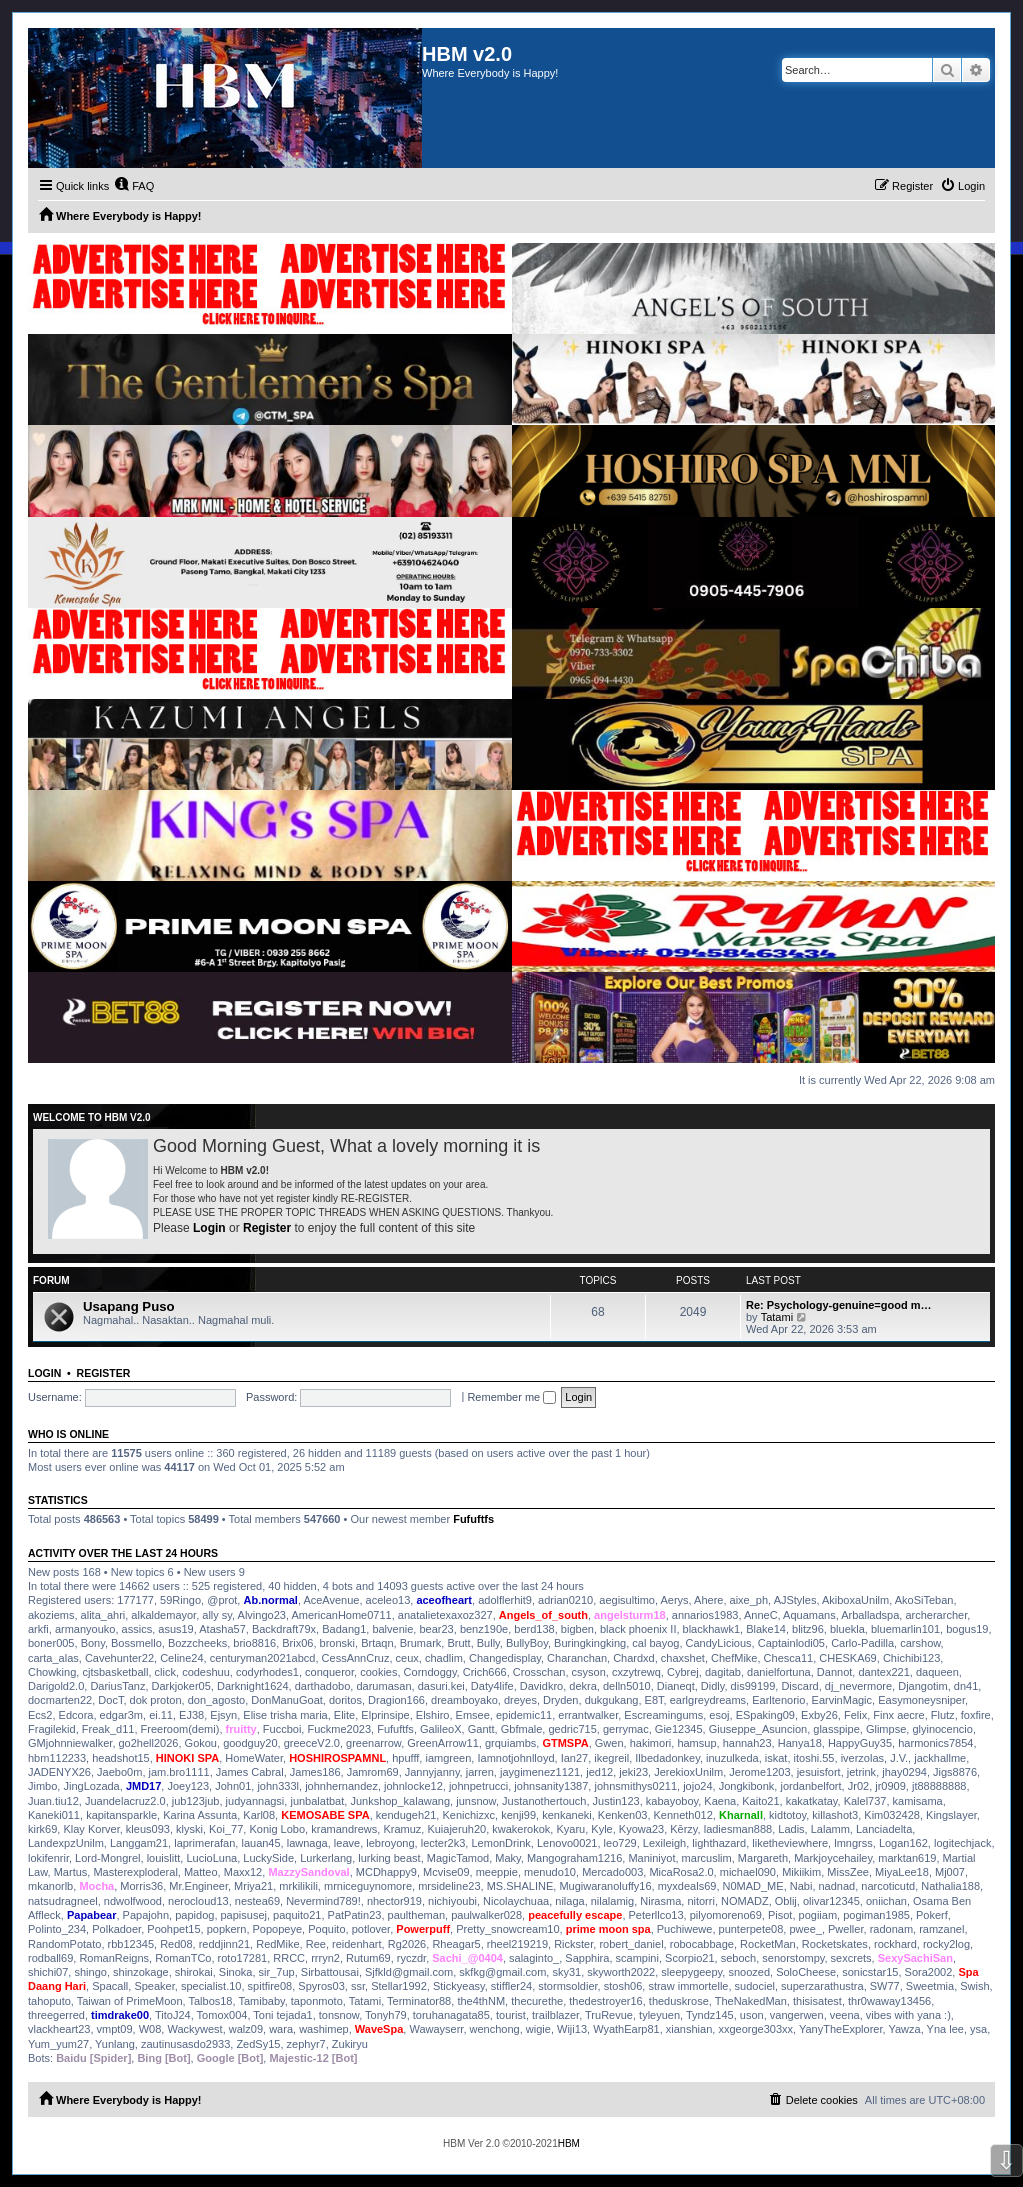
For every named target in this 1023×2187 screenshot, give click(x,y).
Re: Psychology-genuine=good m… (839, 1305)
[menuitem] (134, 186)
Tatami (777, 1317)
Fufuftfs (473, 1519)
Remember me (511, 1397)
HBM (569, 2143)
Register (267, 1228)
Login (209, 1228)
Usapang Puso (129, 1306)
